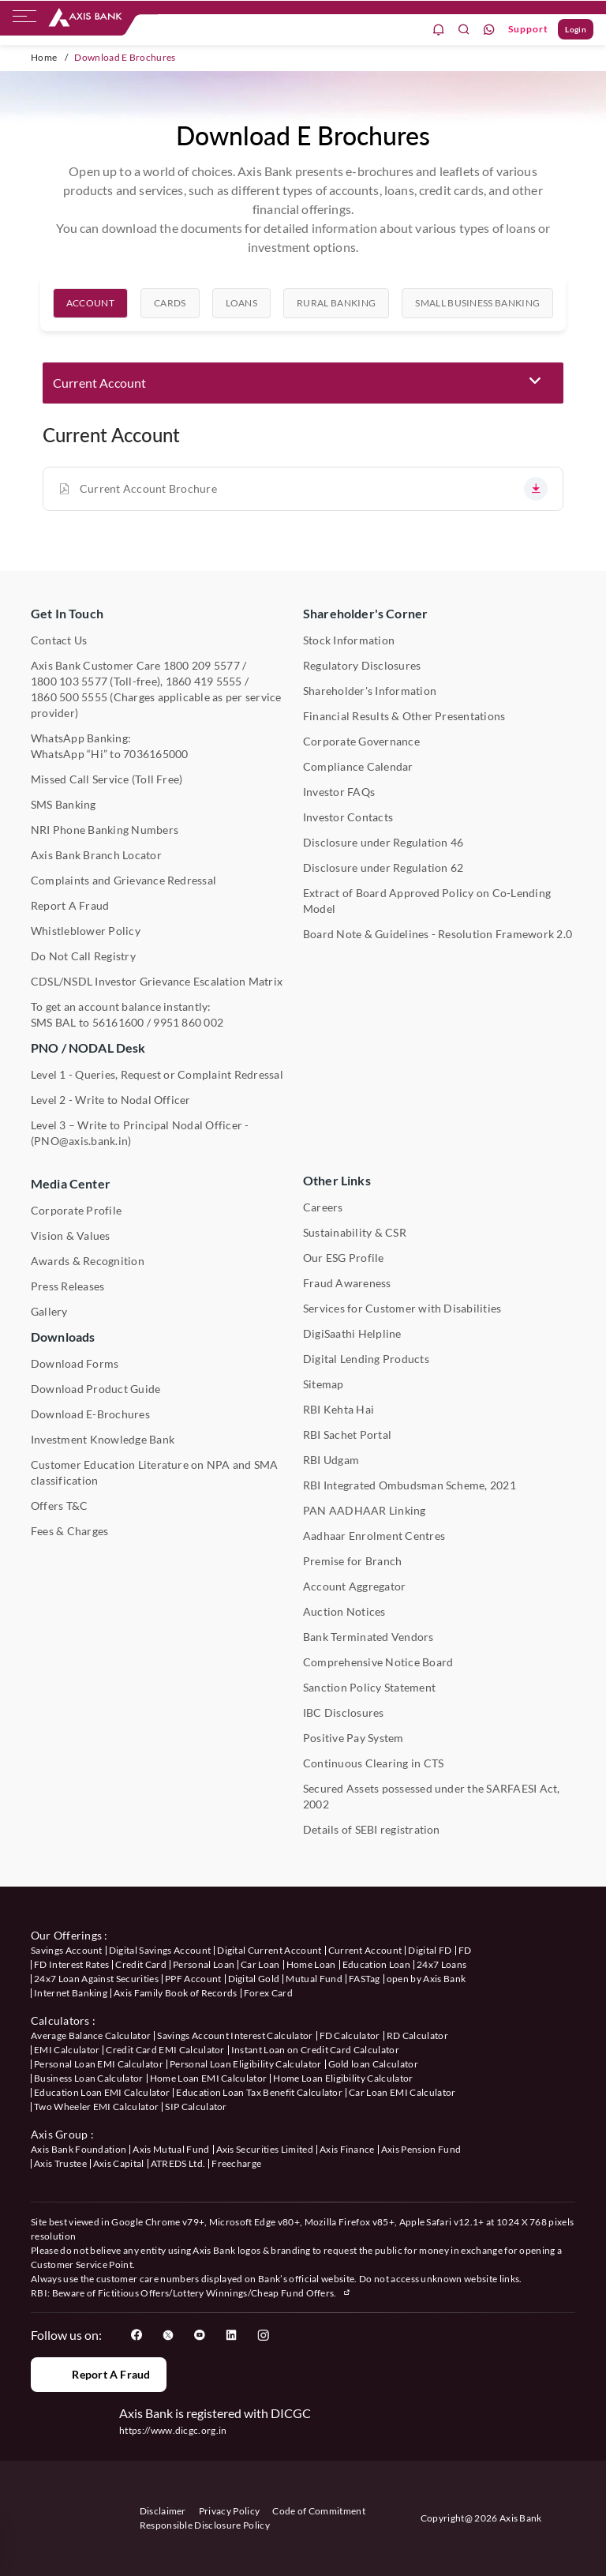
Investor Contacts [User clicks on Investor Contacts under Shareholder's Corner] (348, 817)
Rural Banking (336, 312)
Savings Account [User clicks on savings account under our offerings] (67, 1950)
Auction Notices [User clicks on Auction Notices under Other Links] (344, 1611)
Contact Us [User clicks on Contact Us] (59, 640)
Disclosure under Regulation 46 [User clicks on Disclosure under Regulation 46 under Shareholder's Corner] (383, 842)
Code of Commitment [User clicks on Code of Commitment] (318, 2511)
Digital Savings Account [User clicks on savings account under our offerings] (160, 1950)
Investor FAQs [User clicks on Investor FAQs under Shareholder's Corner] (339, 791)
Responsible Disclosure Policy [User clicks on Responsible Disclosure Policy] (205, 2525)
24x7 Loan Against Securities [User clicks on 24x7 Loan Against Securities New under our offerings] (96, 1979)
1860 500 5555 (69, 697)
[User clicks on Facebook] (136, 2335)
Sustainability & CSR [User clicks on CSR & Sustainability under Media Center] (354, 1232)
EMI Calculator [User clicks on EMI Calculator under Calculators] (66, 2050)
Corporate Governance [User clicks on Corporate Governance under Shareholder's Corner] (361, 741)
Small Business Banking (477, 312)
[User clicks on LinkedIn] (231, 2335)
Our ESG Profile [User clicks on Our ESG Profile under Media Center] (343, 1257)
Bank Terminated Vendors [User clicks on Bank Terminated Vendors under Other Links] (368, 1636)
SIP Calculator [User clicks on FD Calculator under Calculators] (195, 2106)
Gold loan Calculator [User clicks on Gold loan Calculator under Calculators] (373, 2064)
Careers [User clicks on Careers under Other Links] (323, 1207)
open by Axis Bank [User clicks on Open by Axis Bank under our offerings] (426, 1979)
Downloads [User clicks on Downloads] (63, 1336)
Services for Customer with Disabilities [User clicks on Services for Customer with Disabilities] (402, 1308)
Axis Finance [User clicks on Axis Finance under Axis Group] (347, 2149)
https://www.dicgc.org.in (173, 2430)
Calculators (60, 2020)
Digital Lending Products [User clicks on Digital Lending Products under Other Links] (366, 1358)
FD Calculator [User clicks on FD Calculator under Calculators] (350, 2035)
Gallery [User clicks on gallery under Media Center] (49, 1311)
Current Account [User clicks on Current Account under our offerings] (365, 1950)
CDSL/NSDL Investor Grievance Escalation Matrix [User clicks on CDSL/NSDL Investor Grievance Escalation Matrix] (156, 981)
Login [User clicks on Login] (575, 29)
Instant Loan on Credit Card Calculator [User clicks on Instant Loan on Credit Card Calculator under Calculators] (315, 2050)
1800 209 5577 (201, 665)
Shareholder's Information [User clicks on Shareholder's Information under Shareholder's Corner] (369, 690)
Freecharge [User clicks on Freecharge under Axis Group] (236, 2163)
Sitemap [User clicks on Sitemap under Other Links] (323, 1384)
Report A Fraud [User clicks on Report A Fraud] (70, 905)
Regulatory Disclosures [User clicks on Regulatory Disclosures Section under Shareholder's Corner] (362, 665)
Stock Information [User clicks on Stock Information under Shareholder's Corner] (349, 640)
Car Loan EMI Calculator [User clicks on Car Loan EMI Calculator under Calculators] (402, 2092)
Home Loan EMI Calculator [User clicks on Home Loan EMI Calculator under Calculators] (208, 2078)
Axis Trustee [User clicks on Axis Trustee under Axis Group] (60, 2163)
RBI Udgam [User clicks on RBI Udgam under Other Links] (331, 1459)
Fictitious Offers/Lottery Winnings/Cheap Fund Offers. (225, 2293)
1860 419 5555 (204, 681)
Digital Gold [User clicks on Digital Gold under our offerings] (254, 1979)
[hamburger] (24, 19)
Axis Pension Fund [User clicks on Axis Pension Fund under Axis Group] (421, 2149)
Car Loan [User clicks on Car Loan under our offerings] (260, 1964)
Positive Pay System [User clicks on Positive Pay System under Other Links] (353, 1737)
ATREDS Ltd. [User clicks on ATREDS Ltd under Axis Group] (178, 2163)
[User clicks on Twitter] (168, 2335)
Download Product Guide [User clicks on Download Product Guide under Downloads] (95, 1388)
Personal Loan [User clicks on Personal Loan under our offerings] (203, 1964)
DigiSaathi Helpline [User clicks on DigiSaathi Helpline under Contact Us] (352, 1333)
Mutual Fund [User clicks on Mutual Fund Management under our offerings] (314, 1979)
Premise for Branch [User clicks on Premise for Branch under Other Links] (352, 1561)
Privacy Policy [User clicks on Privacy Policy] (229, 2511)
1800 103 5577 (69, 681)
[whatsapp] (489, 29)
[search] (464, 29)
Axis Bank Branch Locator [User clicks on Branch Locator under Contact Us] (96, 855)
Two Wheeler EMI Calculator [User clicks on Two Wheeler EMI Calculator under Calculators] (96, 2106)
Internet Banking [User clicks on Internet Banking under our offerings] (70, 1993)
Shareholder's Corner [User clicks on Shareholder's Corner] (365, 613)
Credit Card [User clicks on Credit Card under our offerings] (140, 1964)
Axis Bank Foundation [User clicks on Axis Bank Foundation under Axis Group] (78, 2149)
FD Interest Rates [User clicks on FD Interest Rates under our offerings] (71, 1964)
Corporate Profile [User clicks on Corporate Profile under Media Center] (76, 1210)
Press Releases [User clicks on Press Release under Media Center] (67, 1286)
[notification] (438, 29)
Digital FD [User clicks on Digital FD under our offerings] (429, 1950)
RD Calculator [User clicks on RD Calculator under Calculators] (417, 2035)
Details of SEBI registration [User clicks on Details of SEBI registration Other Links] (371, 1829)
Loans (242, 312)
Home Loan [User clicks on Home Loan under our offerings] (311, 1964)
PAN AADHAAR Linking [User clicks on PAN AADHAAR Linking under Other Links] (364, 1510)
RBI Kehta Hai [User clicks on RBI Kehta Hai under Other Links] (338, 1409)
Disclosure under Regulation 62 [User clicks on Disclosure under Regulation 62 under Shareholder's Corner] (383, 867)
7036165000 (155, 753)
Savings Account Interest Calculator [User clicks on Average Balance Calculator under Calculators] (234, 2035)
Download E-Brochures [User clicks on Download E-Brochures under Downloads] (90, 1414)
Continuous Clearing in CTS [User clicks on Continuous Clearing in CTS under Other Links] (373, 1763)
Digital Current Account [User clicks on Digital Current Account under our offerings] (269, 1950)
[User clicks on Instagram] (262, 2335)
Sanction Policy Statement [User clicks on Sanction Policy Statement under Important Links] (369, 1687)
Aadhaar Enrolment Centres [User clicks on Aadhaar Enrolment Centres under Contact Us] (374, 1535)
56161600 (118, 1022)
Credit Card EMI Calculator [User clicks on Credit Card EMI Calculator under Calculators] (165, 2050)
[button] (303, 383)
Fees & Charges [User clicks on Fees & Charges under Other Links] (69, 1531)
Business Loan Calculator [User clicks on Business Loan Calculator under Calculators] (89, 2078)
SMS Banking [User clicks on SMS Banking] (63, 804)
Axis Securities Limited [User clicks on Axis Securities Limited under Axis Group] (264, 2149)
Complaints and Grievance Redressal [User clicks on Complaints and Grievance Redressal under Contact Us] (123, 880)
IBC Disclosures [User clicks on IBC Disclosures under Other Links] (343, 1712)
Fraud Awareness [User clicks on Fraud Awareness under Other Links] (347, 1283)
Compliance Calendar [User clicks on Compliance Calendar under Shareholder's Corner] (358, 766)
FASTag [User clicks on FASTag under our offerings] (364, 1979)
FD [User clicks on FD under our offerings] (465, 1950)
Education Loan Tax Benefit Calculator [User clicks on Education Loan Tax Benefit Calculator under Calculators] (259, 2092)
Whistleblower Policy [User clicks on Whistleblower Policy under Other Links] (85, 930)
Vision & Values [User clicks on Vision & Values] (70, 1235)
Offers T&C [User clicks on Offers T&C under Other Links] (59, 1505)
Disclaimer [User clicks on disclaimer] (163, 2511)
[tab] (90, 313)
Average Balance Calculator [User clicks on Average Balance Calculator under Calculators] (91, 2035)
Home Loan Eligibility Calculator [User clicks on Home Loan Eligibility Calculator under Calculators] (343, 2078)
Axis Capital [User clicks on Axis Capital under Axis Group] (118, 2163)
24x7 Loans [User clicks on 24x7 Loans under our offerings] (441, 1964)
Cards (170, 312)
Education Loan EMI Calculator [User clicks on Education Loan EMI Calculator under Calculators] (102, 2092)
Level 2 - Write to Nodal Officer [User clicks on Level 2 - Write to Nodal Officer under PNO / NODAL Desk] (111, 1099)
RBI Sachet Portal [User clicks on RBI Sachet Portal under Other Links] (347, 1434)
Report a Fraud (98, 2374)
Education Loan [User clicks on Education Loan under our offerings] (376, 1964)
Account (90, 312)
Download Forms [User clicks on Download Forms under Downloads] (74, 1363)
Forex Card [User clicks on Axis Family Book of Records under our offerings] (268, 1993)
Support (528, 29)
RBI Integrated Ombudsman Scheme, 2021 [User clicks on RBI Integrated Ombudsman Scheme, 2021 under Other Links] (409, 1485)
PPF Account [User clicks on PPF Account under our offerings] (193, 1979)
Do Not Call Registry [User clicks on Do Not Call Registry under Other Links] (83, 956)
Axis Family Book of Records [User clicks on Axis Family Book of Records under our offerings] (176, 1993)
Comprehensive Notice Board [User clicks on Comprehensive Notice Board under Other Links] (378, 1662)
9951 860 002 (188, 1022)
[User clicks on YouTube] (199, 2335)
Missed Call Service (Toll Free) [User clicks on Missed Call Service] (106, 779)
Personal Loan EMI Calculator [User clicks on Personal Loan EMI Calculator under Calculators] (98, 2064)
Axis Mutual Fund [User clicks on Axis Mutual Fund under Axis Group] (171, 2149)
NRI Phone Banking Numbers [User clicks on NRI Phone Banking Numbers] (104, 829)
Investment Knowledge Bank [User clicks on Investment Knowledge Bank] (102, 1439)
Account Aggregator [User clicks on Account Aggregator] (354, 1586)
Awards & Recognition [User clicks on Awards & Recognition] (87, 1260)
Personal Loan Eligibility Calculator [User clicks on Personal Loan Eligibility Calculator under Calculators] (246, 2064)
